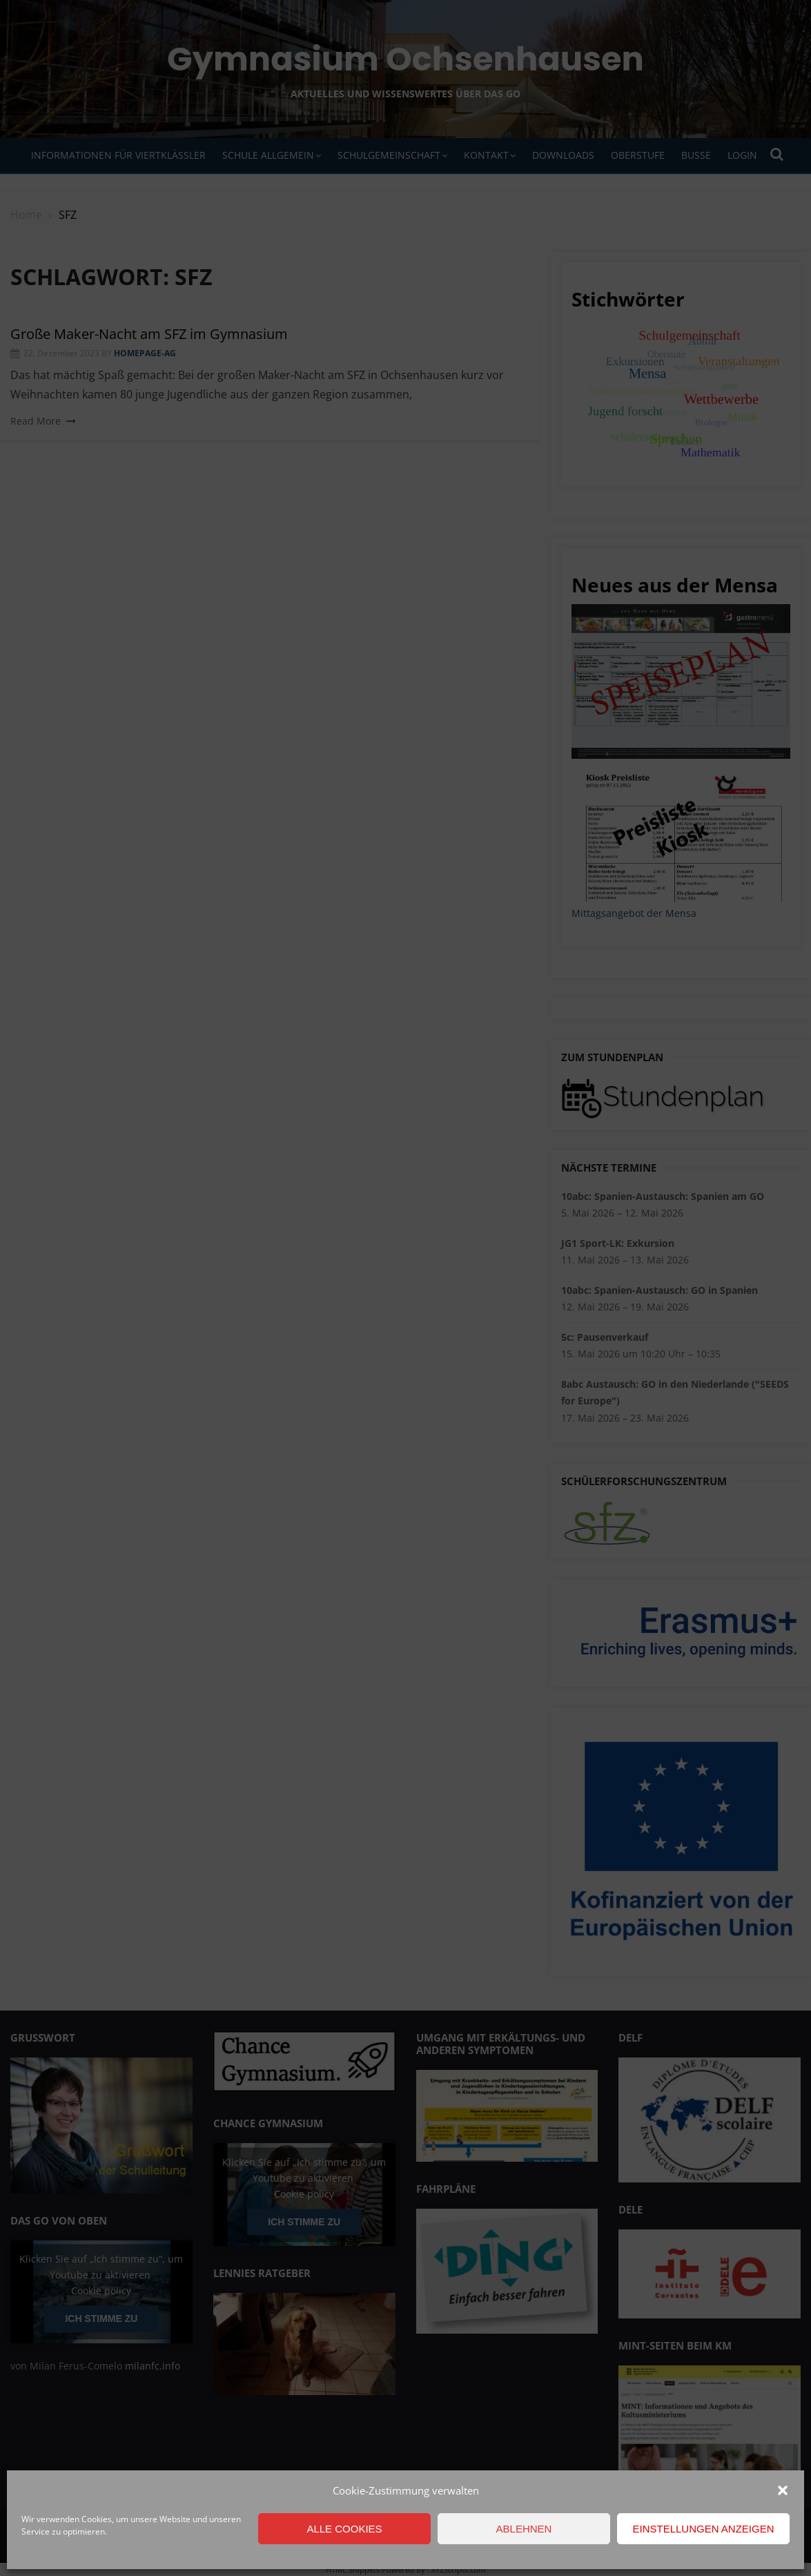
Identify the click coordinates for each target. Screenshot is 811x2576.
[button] (783, 2490)
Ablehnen (524, 2529)
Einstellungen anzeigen (703, 2529)
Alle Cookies (344, 2529)
